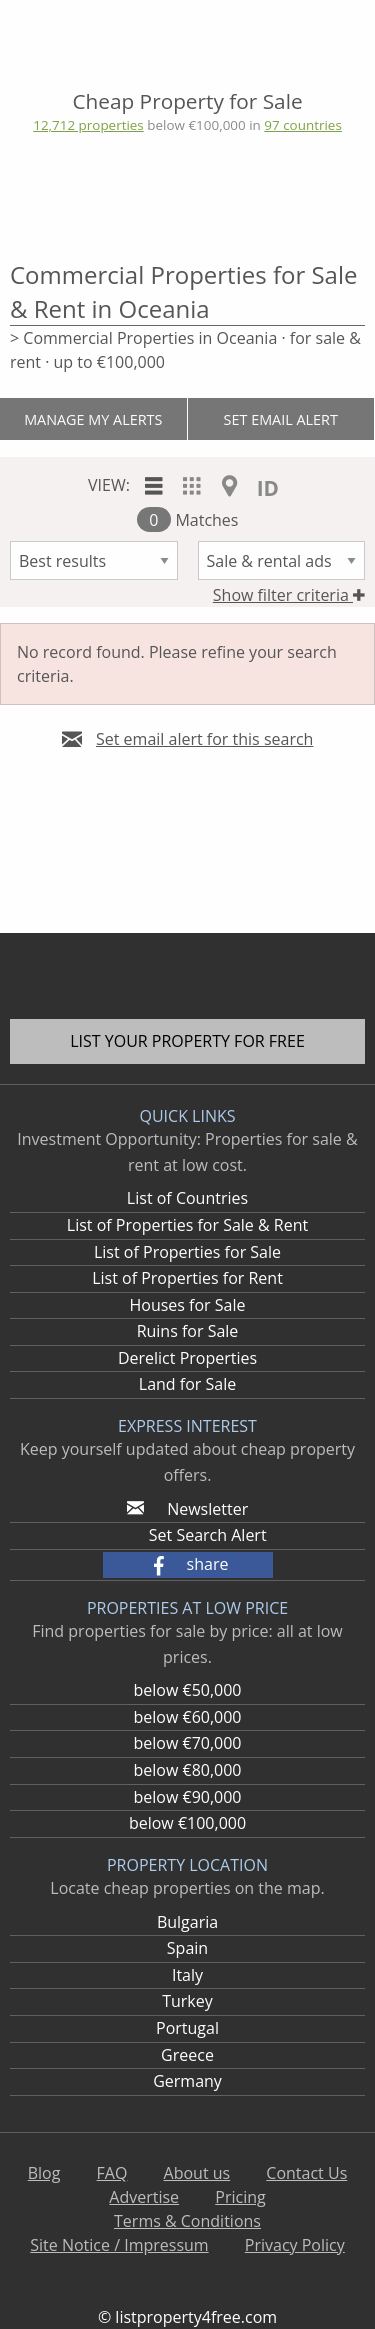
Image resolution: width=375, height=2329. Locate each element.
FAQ (112, 2173)
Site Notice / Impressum (119, 2245)
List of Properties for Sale (187, 1252)
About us (197, 2173)
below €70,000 (187, 1743)
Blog (44, 2173)
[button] (188, 1565)
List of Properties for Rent (187, 1278)
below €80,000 (187, 1770)
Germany (187, 2081)
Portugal (187, 2028)
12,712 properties (88, 125)
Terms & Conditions (187, 2221)
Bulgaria (187, 1922)
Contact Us (306, 2173)
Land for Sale (187, 1384)
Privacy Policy (295, 2245)
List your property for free (187, 1041)
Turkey (187, 2001)
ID (268, 488)
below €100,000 (187, 1823)
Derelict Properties (187, 1358)
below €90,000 (187, 1797)
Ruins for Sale (188, 1331)
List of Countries (187, 1198)
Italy (187, 1975)
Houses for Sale (187, 1305)
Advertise (144, 2197)
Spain (187, 1948)
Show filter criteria (289, 595)
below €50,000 (187, 1690)
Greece (187, 2055)
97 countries (302, 125)
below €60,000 (187, 1717)
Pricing (240, 2197)
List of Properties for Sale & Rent (187, 1225)
